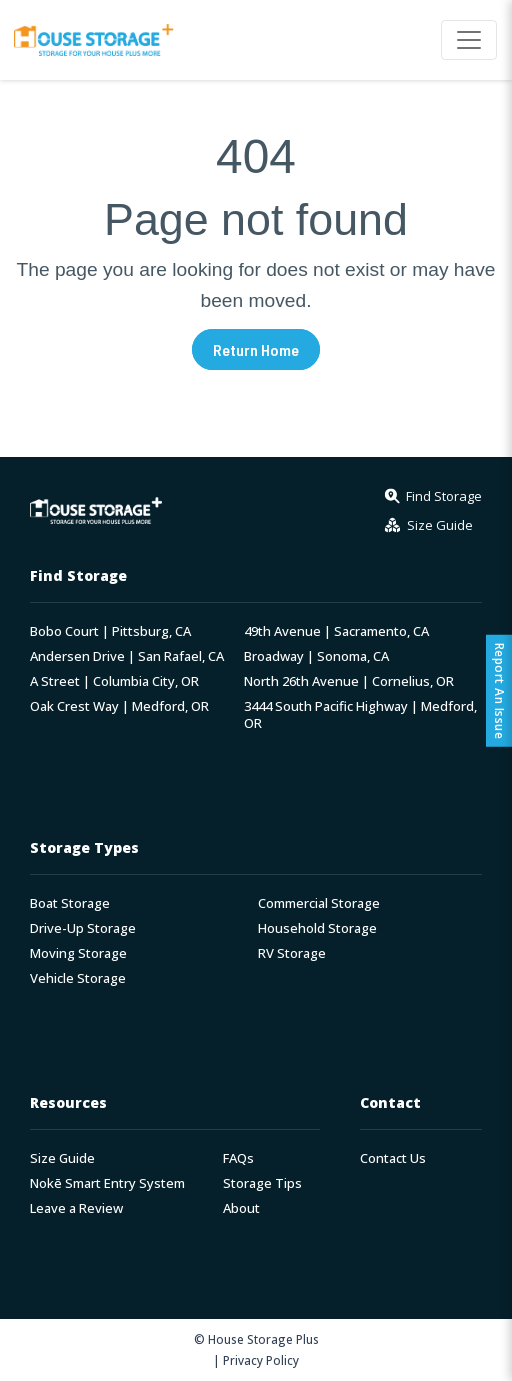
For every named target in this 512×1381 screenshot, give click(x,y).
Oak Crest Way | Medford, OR (119, 706)
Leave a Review (76, 1208)
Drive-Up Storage (83, 928)
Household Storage (317, 928)
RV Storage (292, 953)
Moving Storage (78, 953)
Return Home (256, 349)
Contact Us (393, 1158)
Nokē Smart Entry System (107, 1183)
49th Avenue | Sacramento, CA (336, 631)
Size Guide (62, 1158)
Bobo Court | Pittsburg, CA (110, 631)
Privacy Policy (261, 1360)
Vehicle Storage (78, 978)
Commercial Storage (319, 903)
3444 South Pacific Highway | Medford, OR (360, 715)
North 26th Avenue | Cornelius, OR (349, 681)
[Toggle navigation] (469, 40)
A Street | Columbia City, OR (114, 681)
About (241, 1208)
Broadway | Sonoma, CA (316, 656)
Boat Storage (70, 903)
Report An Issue (499, 690)
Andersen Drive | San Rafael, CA (127, 656)
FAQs (238, 1158)
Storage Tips (262, 1183)
